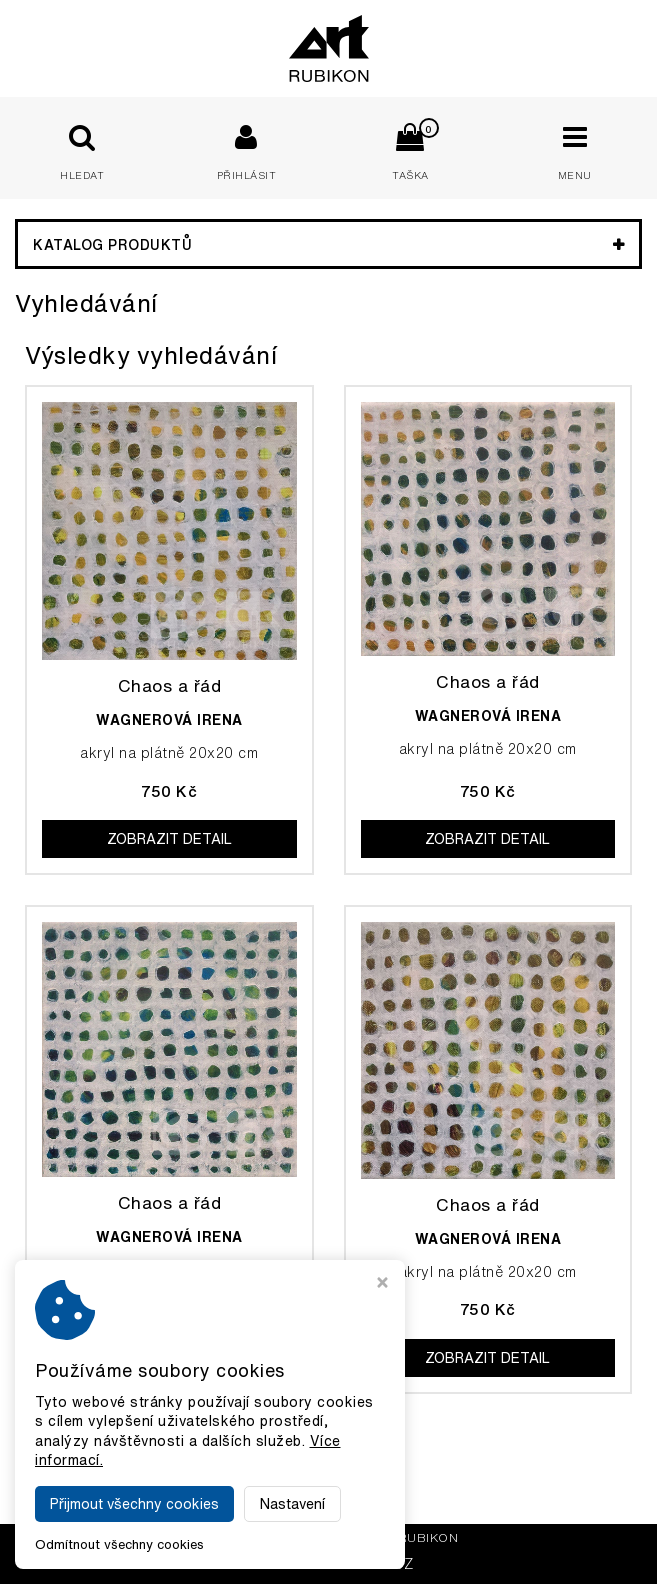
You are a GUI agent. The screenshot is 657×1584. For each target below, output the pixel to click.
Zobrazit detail (169, 839)
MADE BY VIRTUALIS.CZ (328, 1564)
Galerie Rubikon (398, 1537)
